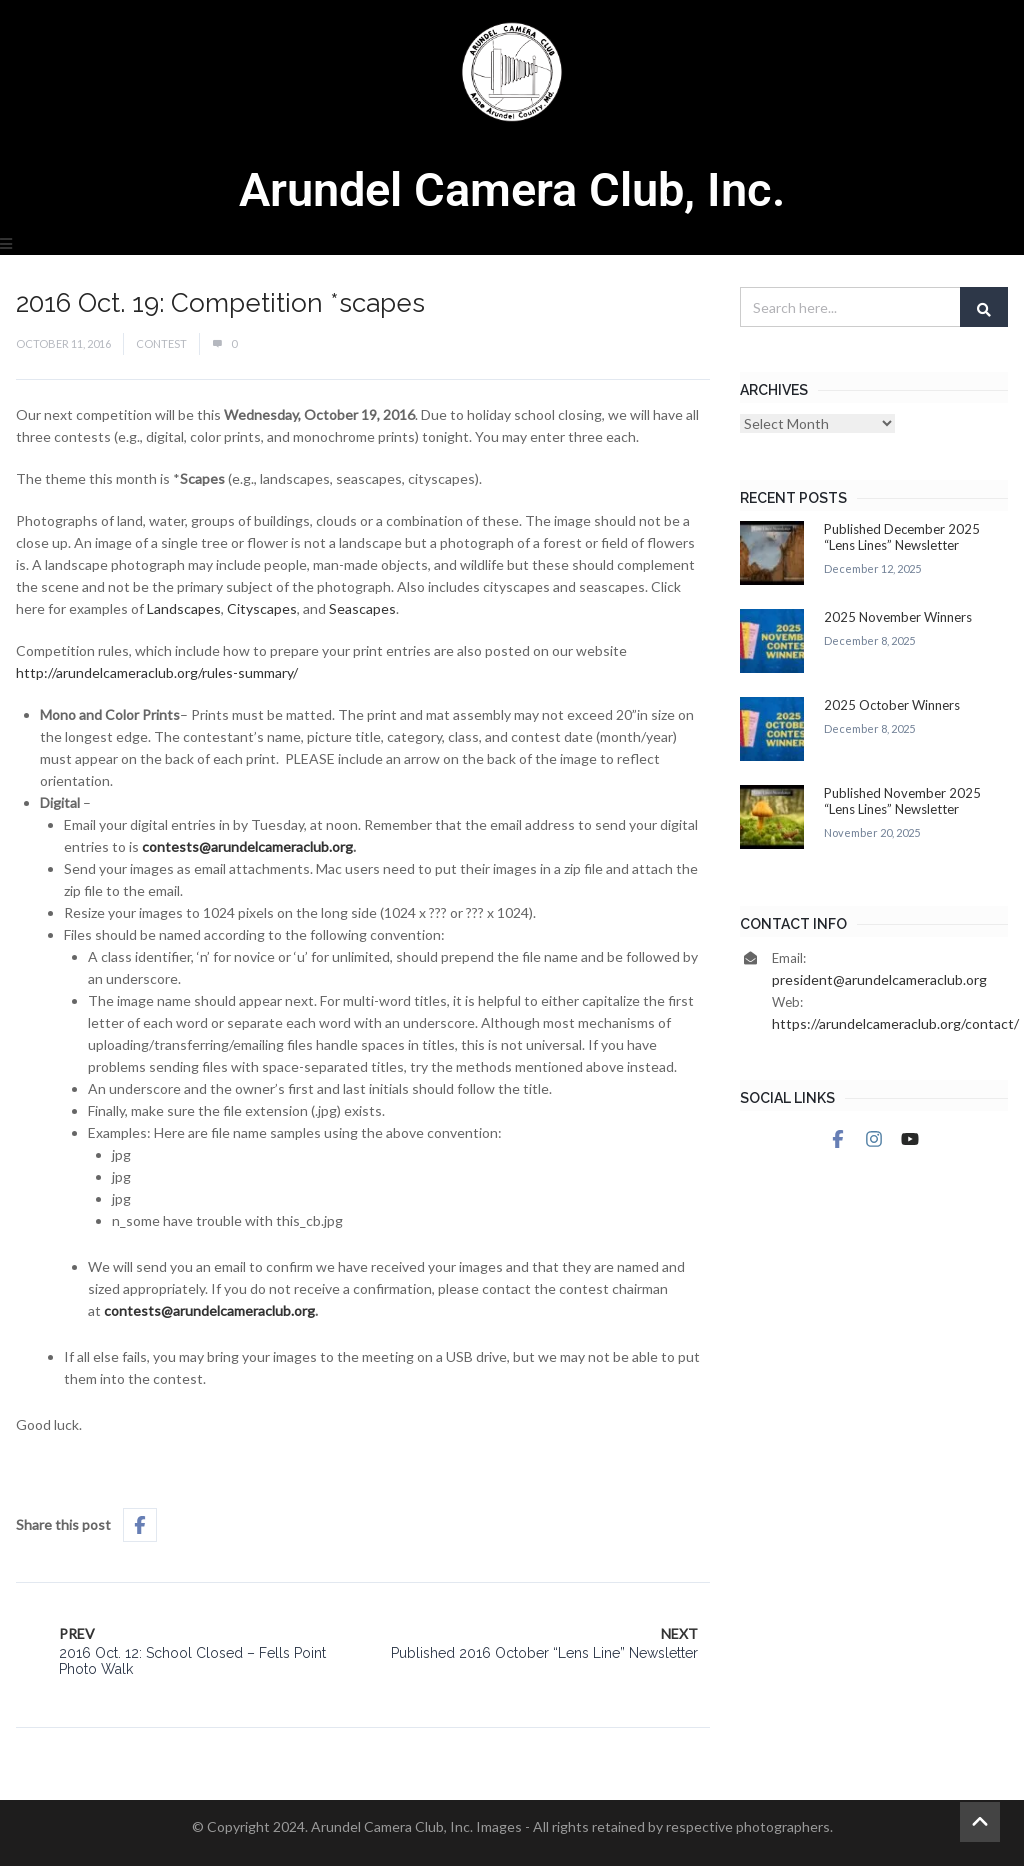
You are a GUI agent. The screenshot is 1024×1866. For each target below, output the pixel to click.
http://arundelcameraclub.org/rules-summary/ (157, 672)
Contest (161, 343)
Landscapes (184, 608)
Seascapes (362, 608)
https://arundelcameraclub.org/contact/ (895, 1023)
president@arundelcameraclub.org (879, 979)
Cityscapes (262, 608)
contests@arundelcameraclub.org (247, 846)
